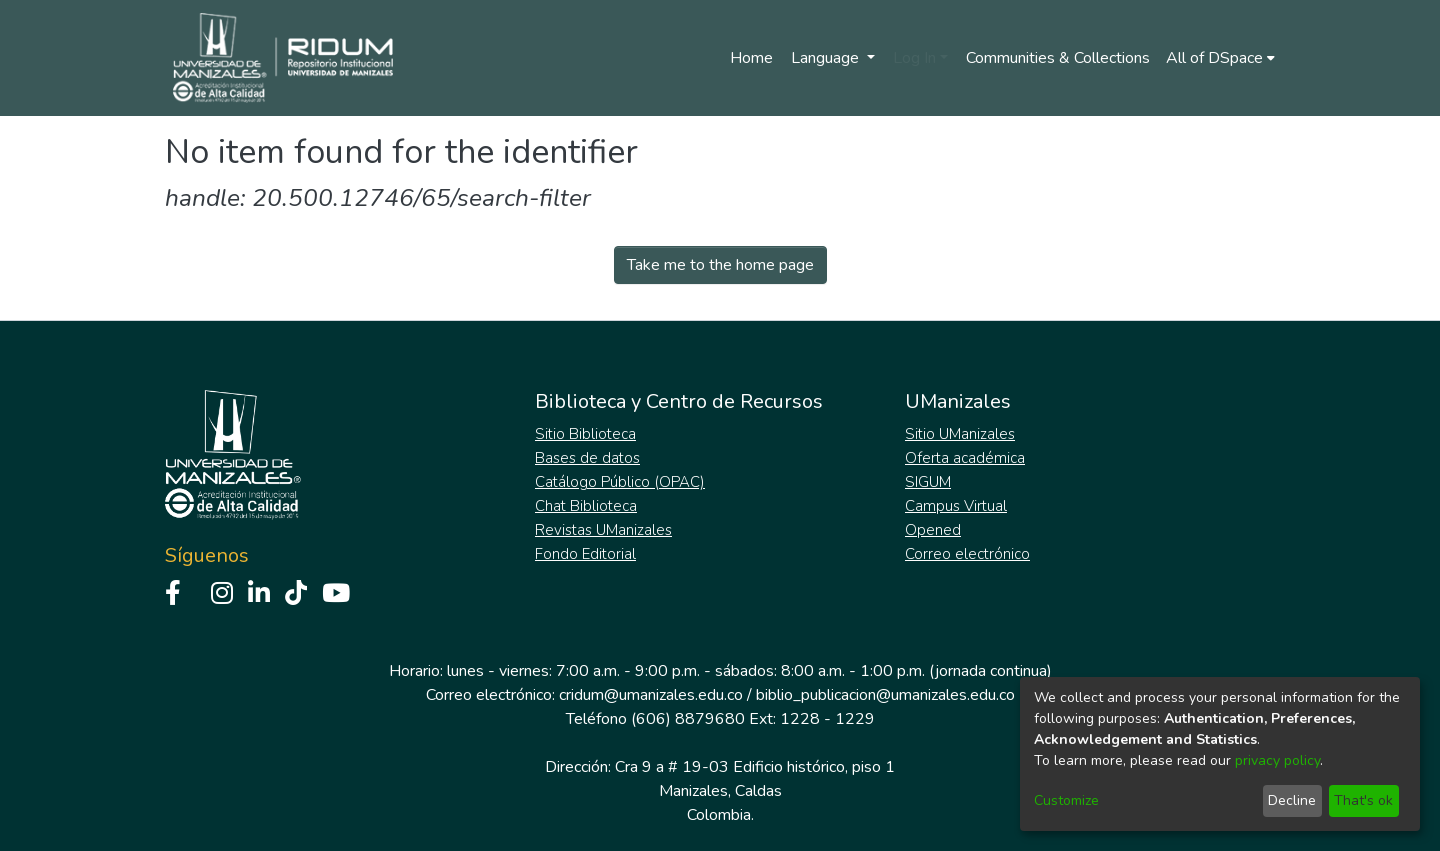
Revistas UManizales (603, 530)
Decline (1292, 800)
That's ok (1363, 800)
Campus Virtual (956, 506)
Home (751, 58)
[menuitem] (1220, 58)
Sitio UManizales (960, 434)
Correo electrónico (967, 554)
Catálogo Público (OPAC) (620, 482)
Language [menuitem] (827, 58)
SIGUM (928, 482)
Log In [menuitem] (914, 58)
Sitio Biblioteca (585, 434)
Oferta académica (965, 458)
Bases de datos (587, 458)
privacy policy (1277, 760)
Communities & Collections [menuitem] (1058, 58)
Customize (1066, 800)
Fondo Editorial (585, 554)
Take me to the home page (720, 265)
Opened (933, 530)
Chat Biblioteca (586, 506)
